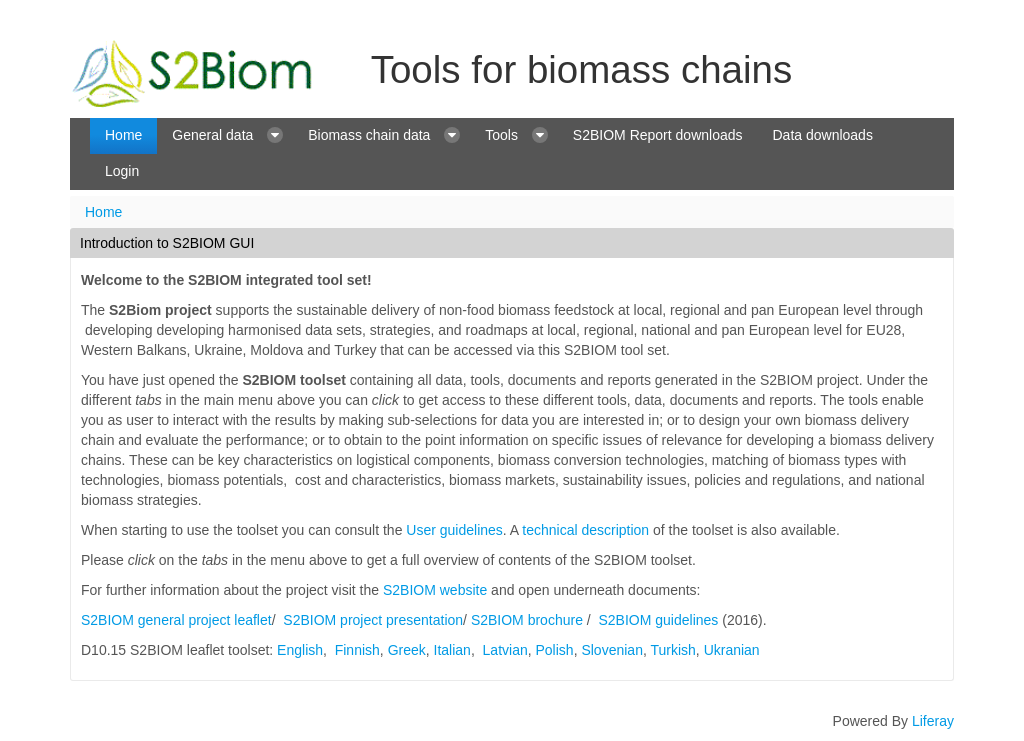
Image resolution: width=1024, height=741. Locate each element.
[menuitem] (123, 136)
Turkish (672, 650)
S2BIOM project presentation (373, 620)
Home (103, 212)
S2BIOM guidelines (659, 620)
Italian (452, 650)
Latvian (505, 650)
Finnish (357, 650)
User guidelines (454, 530)
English (300, 650)
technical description (585, 530)
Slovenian (612, 650)
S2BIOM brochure (527, 620)
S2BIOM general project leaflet (176, 620)
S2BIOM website (435, 590)
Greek (407, 650)
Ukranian (732, 650)
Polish (555, 650)
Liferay (933, 721)
